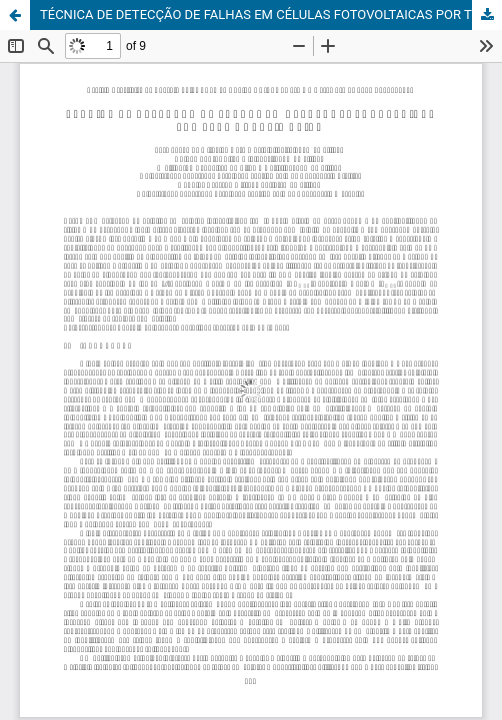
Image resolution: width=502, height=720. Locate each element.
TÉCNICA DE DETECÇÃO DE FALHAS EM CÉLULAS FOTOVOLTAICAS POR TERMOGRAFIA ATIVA (271, 14)
